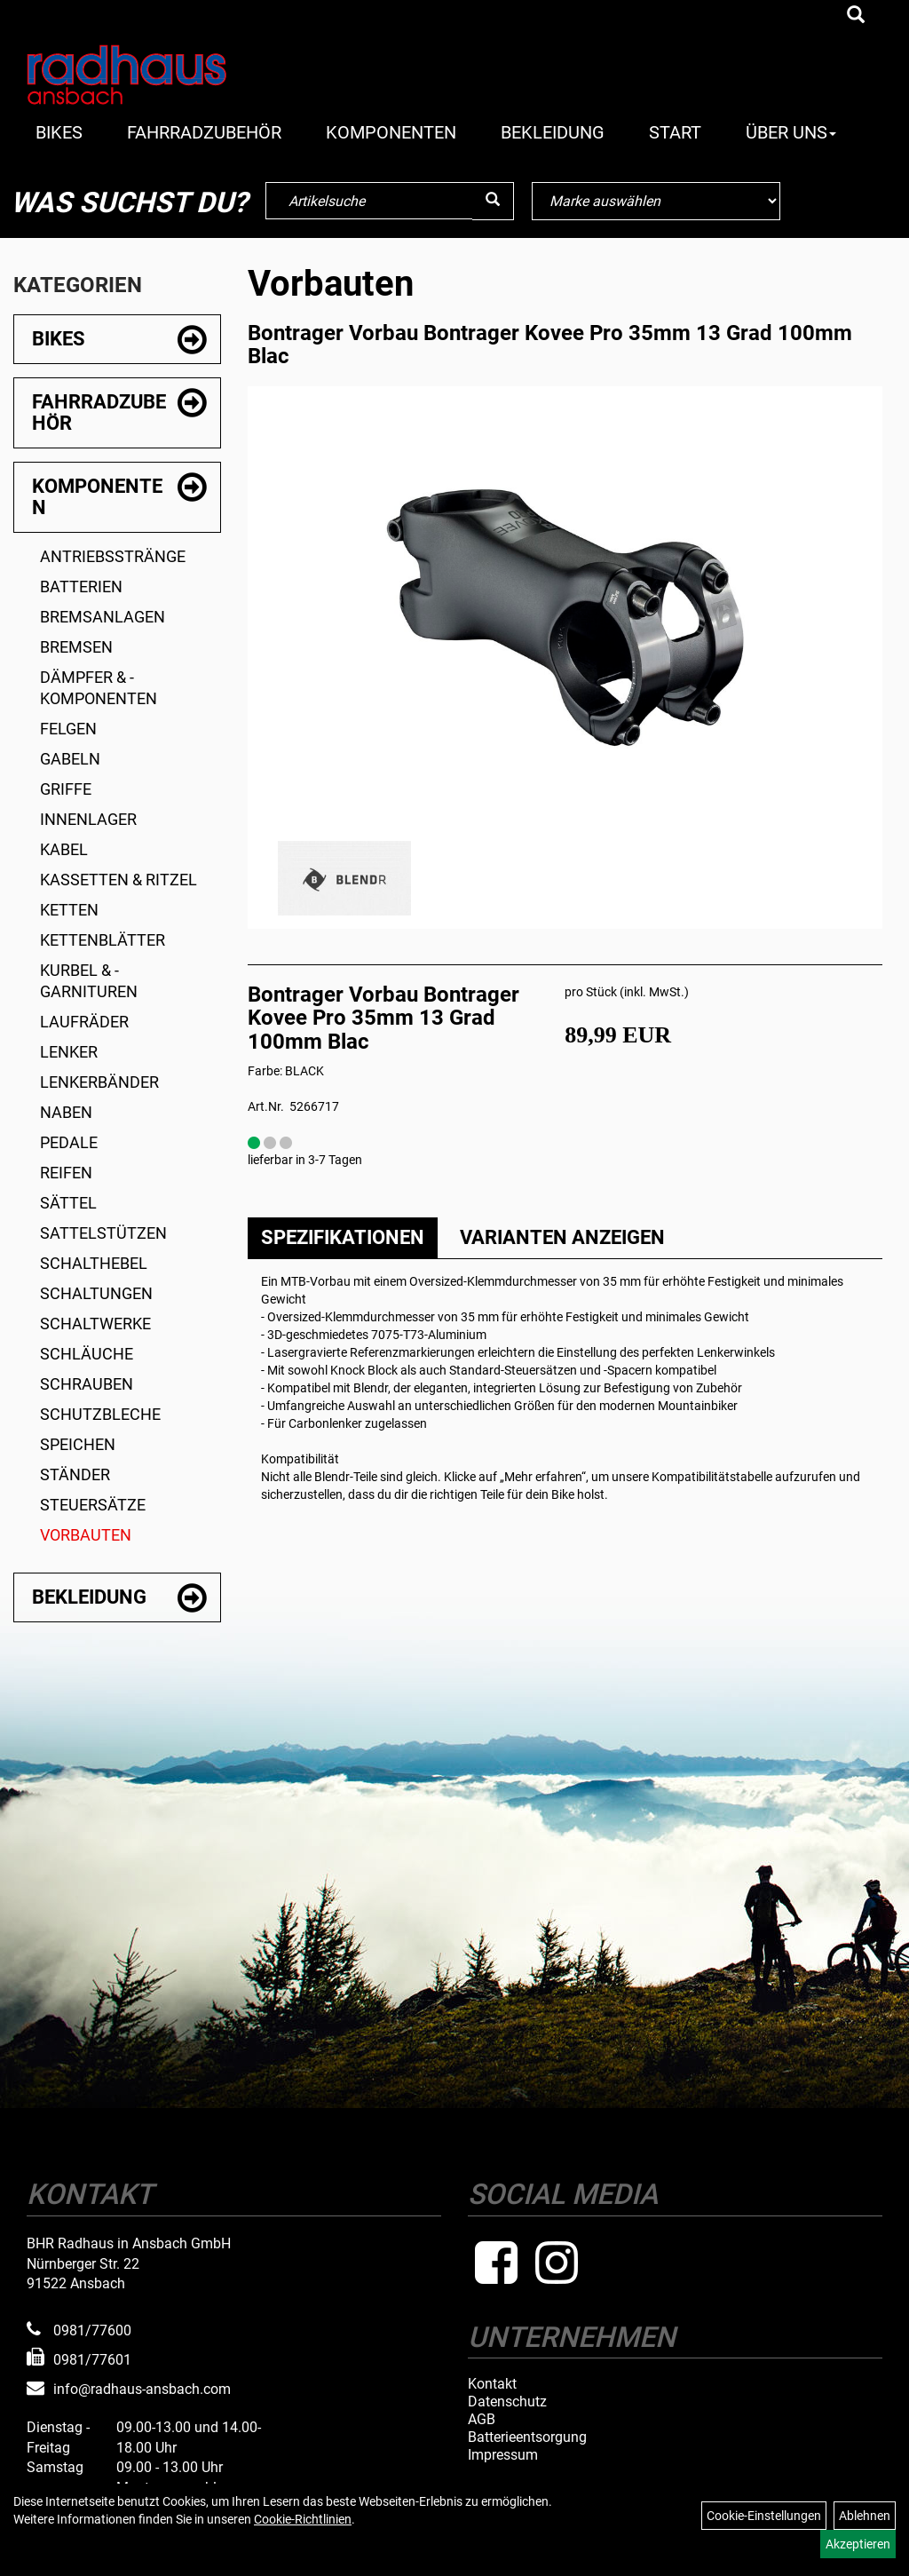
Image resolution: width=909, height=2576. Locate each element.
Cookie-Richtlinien (303, 2519)
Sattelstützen (103, 1233)
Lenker (69, 1051)
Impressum (503, 2455)
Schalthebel (93, 1263)
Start (675, 132)
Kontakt (492, 2384)
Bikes (59, 132)
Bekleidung (553, 132)
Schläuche (86, 1353)
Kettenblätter (102, 940)
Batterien (81, 586)
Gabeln (70, 758)
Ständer (75, 1474)
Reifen (66, 1172)
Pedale (69, 1142)
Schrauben (86, 1384)
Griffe (65, 789)
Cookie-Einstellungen (764, 2516)
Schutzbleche (100, 1414)
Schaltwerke (95, 1323)
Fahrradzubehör (204, 132)
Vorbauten (85, 1535)
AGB (481, 2420)
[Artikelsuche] (856, 16)
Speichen (77, 1444)
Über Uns (791, 132)
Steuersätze (93, 1504)
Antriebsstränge (113, 556)
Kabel (64, 849)
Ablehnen (864, 2516)
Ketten (69, 909)
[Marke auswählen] (656, 201)
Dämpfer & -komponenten (98, 688)
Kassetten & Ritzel (118, 879)
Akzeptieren (858, 2544)
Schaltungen (96, 1293)
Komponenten (391, 132)
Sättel (68, 1202)
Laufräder (84, 1021)
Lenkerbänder (99, 1082)
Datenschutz (507, 2402)
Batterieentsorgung (527, 2437)
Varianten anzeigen (562, 1237)
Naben (66, 1112)
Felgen (68, 728)
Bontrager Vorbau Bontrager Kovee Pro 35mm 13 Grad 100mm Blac (550, 345)
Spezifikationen (342, 1237)
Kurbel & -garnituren (89, 981)
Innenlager (88, 819)
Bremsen (76, 647)
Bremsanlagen (102, 616)
